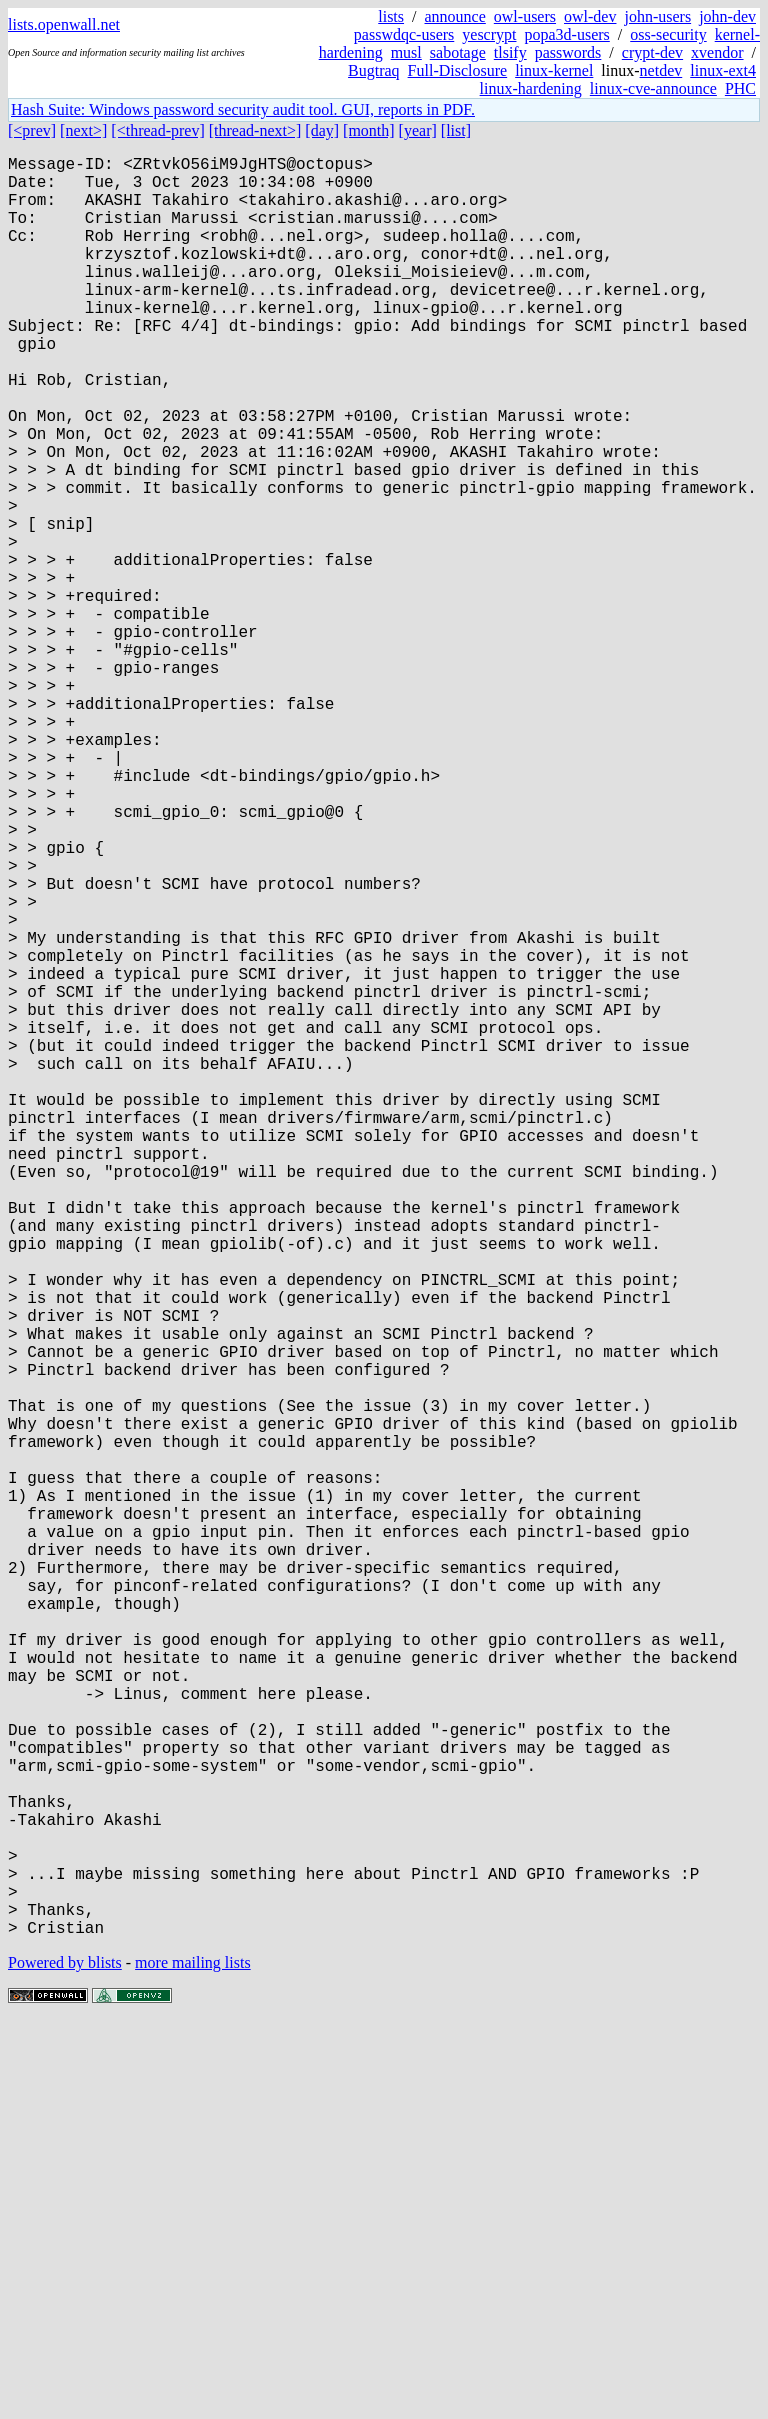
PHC (740, 88)
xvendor (717, 52)
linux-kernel (554, 70)
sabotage (458, 52)
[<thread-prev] (157, 130)
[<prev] (32, 130)
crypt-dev (652, 52)
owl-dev (590, 16)
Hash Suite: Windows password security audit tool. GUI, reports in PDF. (243, 109)
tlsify (510, 52)
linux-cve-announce (653, 88)
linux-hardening (531, 88)
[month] (369, 130)
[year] (418, 130)
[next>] (83, 130)
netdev (661, 70)
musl (406, 52)
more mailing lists (193, 2358)
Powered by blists (65, 2358)
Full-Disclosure (458, 70)
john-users (657, 16)
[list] (456, 130)
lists (391, 16)
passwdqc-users (404, 34)
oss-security (668, 34)
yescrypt (489, 34)
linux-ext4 (723, 70)
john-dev (727, 16)
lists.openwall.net (64, 24)
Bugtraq (374, 70)
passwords (568, 52)
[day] (322, 130)
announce (455, 16)
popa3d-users (566, 34)
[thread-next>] (255, 130)
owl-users (525, 16)
